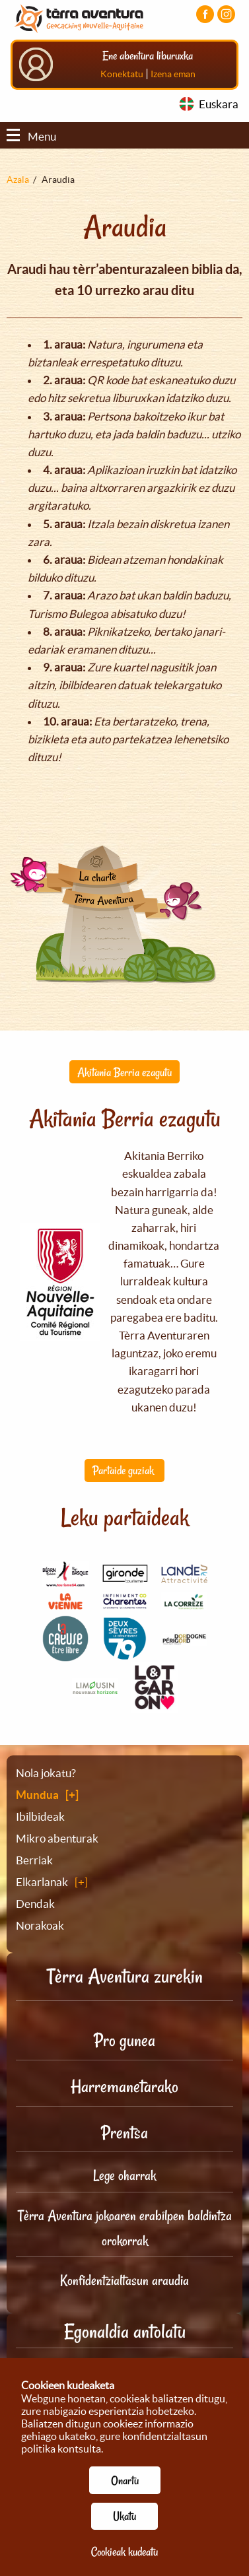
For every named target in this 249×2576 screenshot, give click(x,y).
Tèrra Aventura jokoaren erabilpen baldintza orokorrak (125, 2228)
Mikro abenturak (57, 1838)
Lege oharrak (124, 2175)
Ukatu (124, 2516)
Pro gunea (124, 2040)
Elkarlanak (42, 1882)
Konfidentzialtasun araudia (124, 2280)
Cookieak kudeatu (124, 2551)
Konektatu (121, 74)
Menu (31, 136)
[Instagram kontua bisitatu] (226, 14)
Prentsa (124, 2132)
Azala (18, 179)
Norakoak (40, 1925)
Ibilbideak (40, 1816)
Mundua (37, 1794)
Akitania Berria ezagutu (124, 1072)
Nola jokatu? (46, 1773)
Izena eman (173, 74)
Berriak (34, 1860)
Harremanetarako (124, 2086)
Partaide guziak (124, 1470)
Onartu (125, 2480)
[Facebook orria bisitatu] (205, 14)
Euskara (218, 104)
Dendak (35, 1903)
